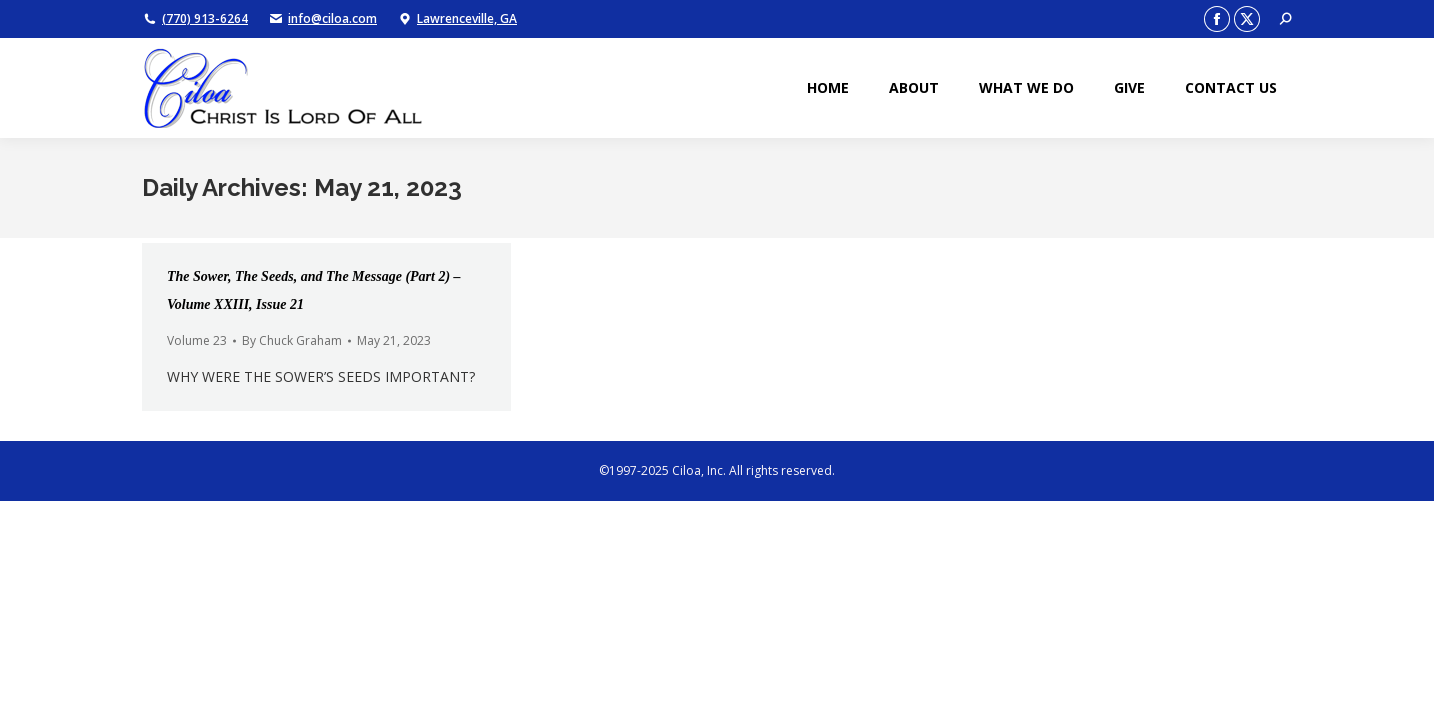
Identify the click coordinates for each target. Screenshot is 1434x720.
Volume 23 (197, 340)
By (292, 340)
